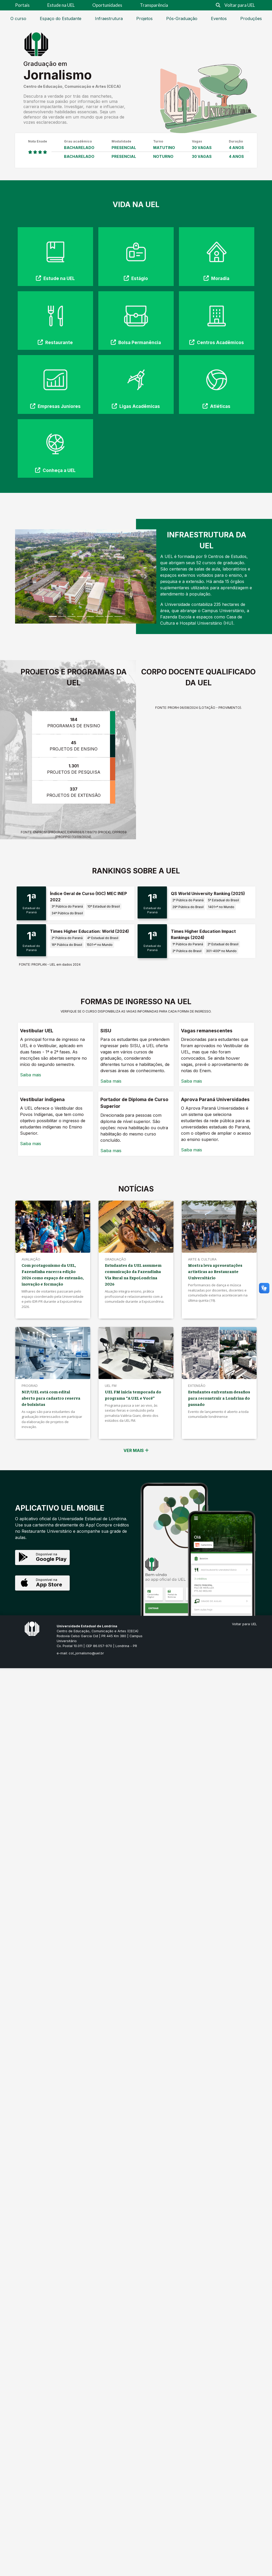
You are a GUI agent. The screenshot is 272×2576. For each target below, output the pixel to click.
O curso (18, 18)
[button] (25, 576)
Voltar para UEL (239, 5)
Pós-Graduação (181, 18)
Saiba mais (30, 1074)
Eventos (219, 18)
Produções (251, 18)
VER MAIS (136, 1450)
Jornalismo (57, 75)
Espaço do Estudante (60, 18)
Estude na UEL (61, 5)
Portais (22, 5)
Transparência (154, 5)
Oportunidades (107, 5)
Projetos (144, 18)
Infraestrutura (109, 18)
